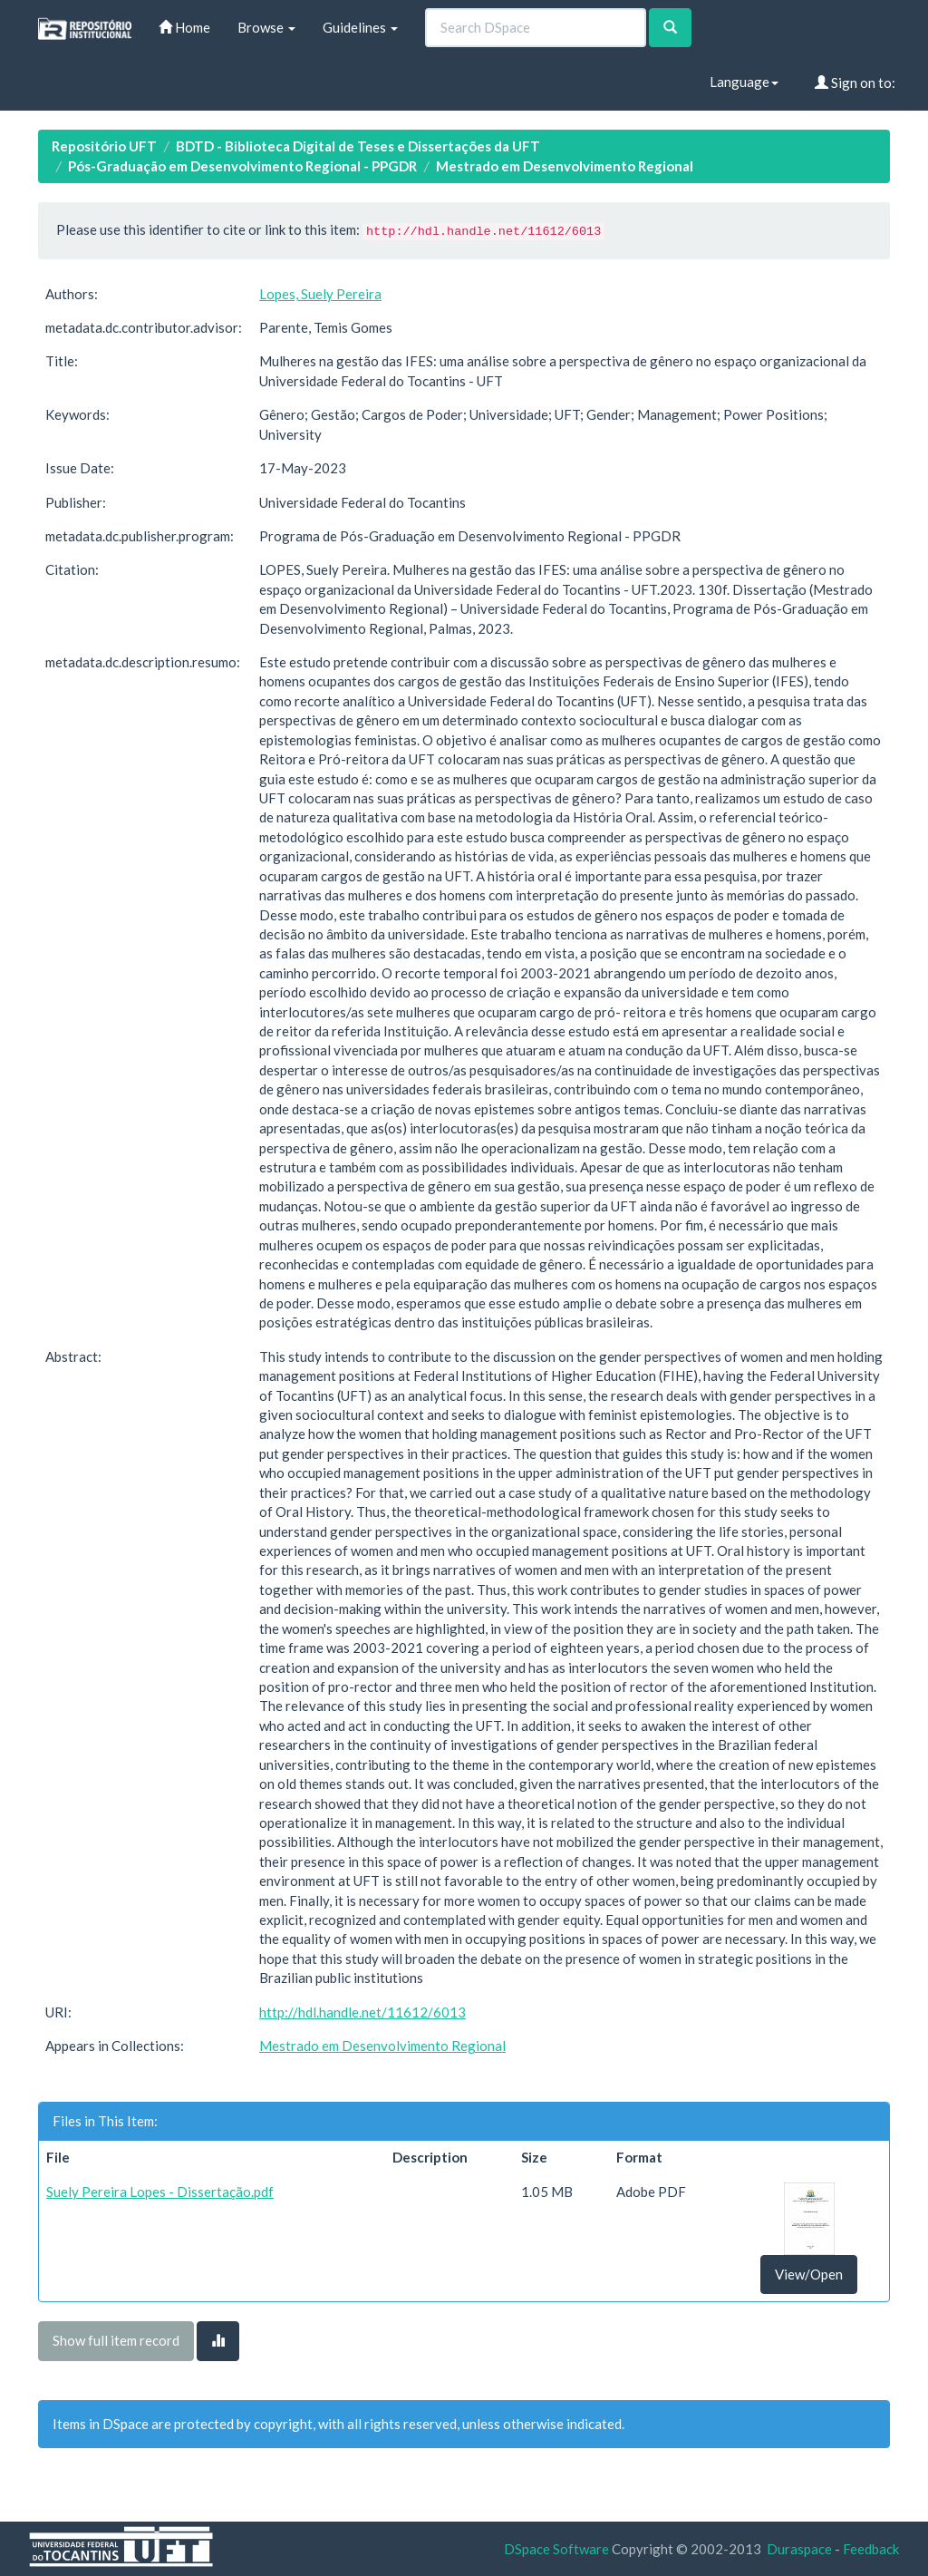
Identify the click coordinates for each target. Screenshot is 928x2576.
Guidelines (360, 27)
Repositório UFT (104, 146)
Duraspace (799, 2549)
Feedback (871, 2549)
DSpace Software (556, 2549)
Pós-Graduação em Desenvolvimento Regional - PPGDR (242, 166)
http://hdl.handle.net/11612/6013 (362, 2012)
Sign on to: (855, 82)
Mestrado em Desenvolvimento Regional (564, 166)
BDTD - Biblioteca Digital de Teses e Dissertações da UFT (358, 146)
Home (184, 27)
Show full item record (116, 2340)
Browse (266, 27)
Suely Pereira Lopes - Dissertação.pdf (160, 2191)
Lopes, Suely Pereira (320, 294)
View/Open (809, 2274)
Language (744, 81)
